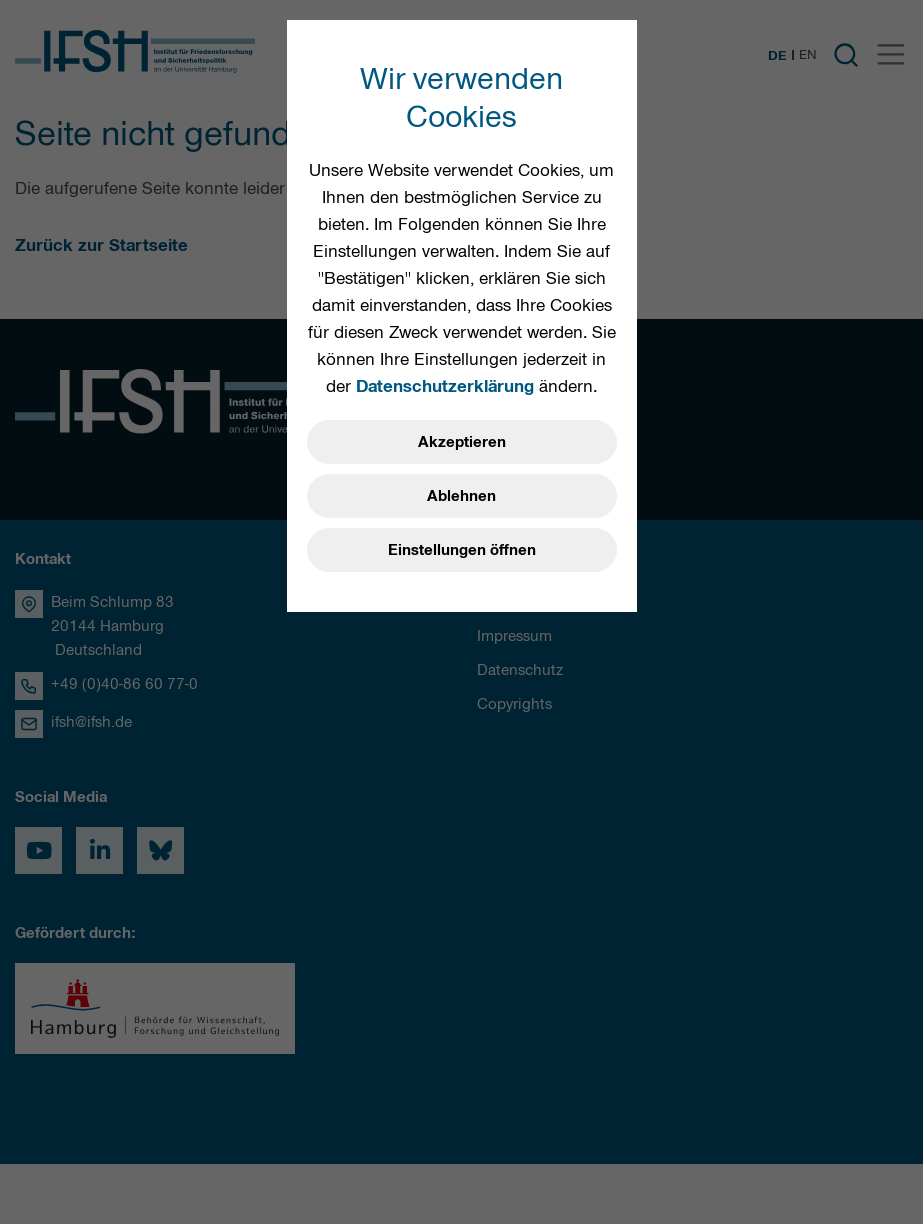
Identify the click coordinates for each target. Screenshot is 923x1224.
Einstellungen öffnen (462, 550)
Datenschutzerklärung (445, 386)
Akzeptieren (462, 442)
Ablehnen (461, 496)
